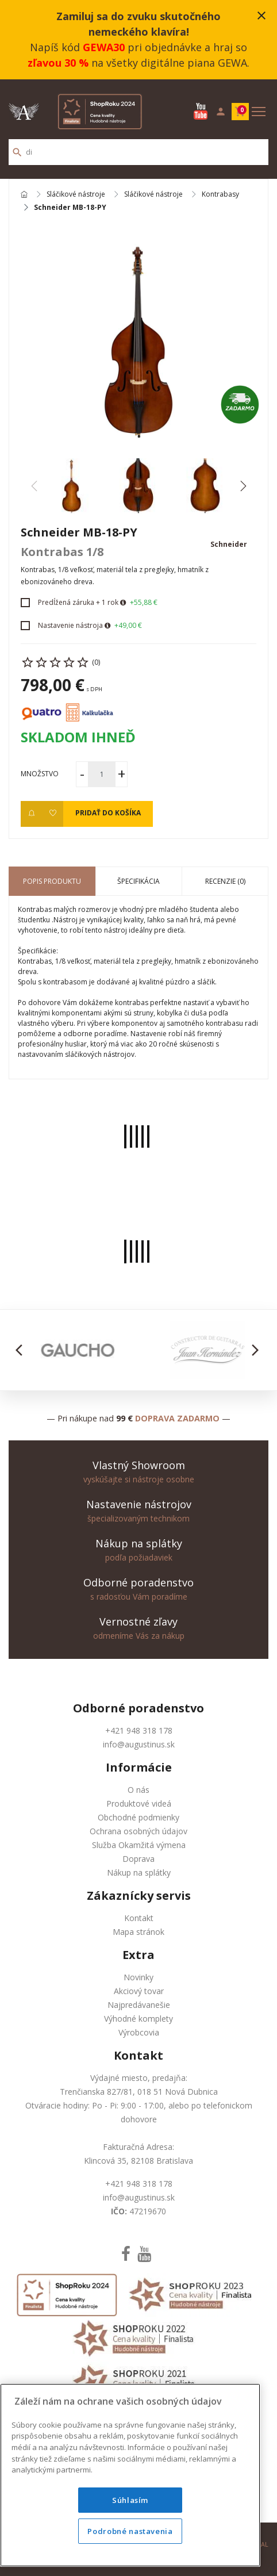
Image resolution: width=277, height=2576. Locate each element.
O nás (138, 1789)
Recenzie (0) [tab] (225, 881)
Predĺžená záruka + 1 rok (78, 602)
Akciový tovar (139, 1990)
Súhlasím (130, 2500)
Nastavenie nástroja (70, 625)
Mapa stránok (138, 1931)
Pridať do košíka (108, 813)
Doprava (138, 1858)
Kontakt (138, 1917)
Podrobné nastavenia (129, 2531)
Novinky (138, 1977)
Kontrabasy (220, 194)
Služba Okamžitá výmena (139, 1844)
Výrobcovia (138, 2032)
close (261, 15)
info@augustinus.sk (139, 1744)
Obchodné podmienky (138, 1817)
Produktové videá (138, 1803)
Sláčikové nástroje (76, 194)
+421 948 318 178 (138, 1730)
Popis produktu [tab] (52, 881)
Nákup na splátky (139, 1872)
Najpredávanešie (138, 2004)
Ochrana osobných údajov (138, 1831)
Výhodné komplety (138, 2018)
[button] (243, 486)
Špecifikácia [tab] (138, 881)
